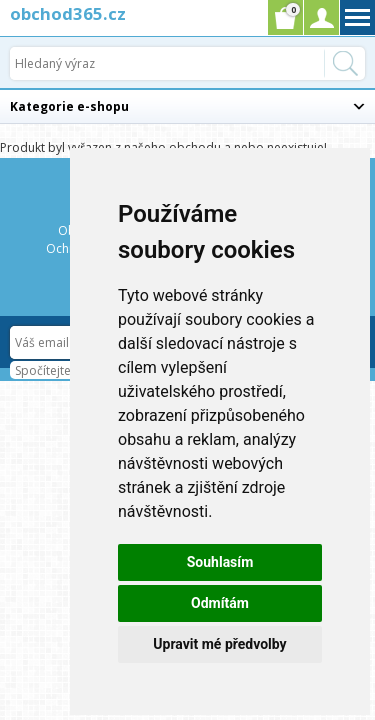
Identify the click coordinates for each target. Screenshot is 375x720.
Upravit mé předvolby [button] (219, 644)
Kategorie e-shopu (69, 106)
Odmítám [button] (220, 603)
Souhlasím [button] (220, 562)
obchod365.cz (68, 13)
